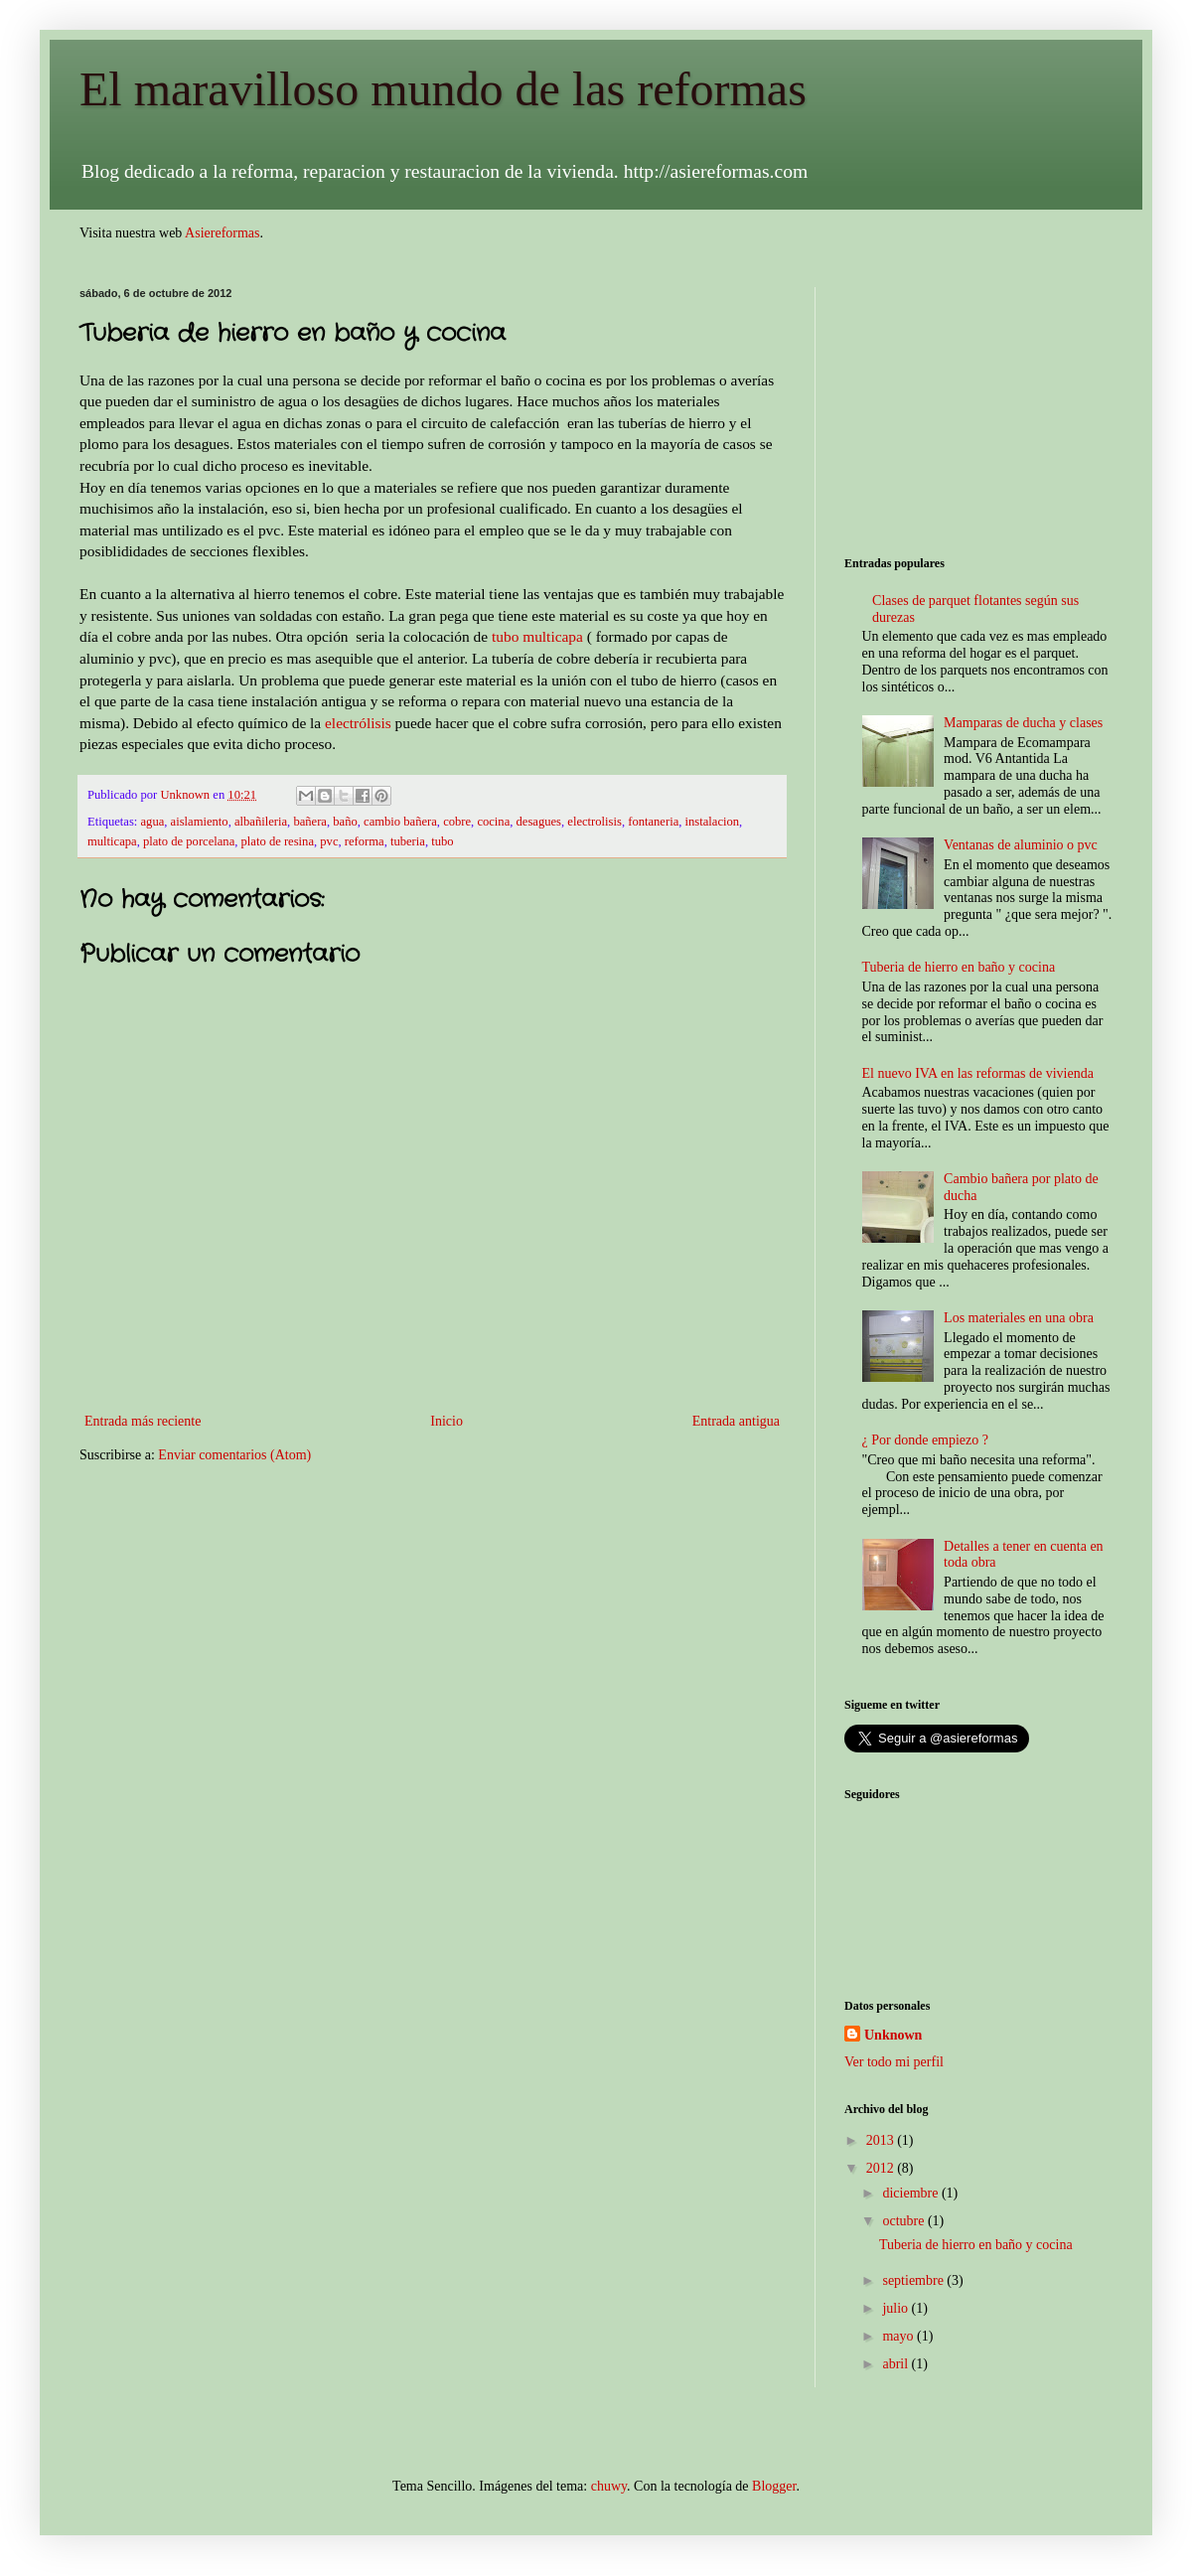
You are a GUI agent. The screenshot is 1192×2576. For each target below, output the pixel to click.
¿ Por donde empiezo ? (925, 1440)
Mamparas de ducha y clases (1023, 722)
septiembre (914, 2280)
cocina (493, 822)
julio (896, 2308)
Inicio (446, 1421)
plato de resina (277, 841)
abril (896, 2363)
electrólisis (358, 722)
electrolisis (594, 822)
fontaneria (653, 822)
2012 (882, 2168)
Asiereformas (222, 233)
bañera (310, 822)
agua (153, 822)
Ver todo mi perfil (894, 2061)
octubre (904, 2220)
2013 (882, 2140)
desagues (539, 822)
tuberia (407, 841)
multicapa (112, 841)
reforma (364, 841)
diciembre (911, 2193)
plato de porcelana (188, 841)
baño (345, 822)
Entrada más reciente (142, 1421)
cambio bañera (400, 822)
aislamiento (199, 822)
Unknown (893, 2035)
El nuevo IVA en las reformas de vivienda (978, 1073)
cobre (457, 822)
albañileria (260, 822)
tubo (442, 841)
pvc (329, 841)
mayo (899, 2336)
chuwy (609, 2486)
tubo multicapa (537, 636)
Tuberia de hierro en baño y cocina (959, 967)
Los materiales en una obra (1019, 1317)
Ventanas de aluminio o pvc (1021, 844)
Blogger (774, 2486)
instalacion (712, 822)
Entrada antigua (736, 1421)
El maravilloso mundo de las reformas (443, 89)
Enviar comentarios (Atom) (234, 1454)
